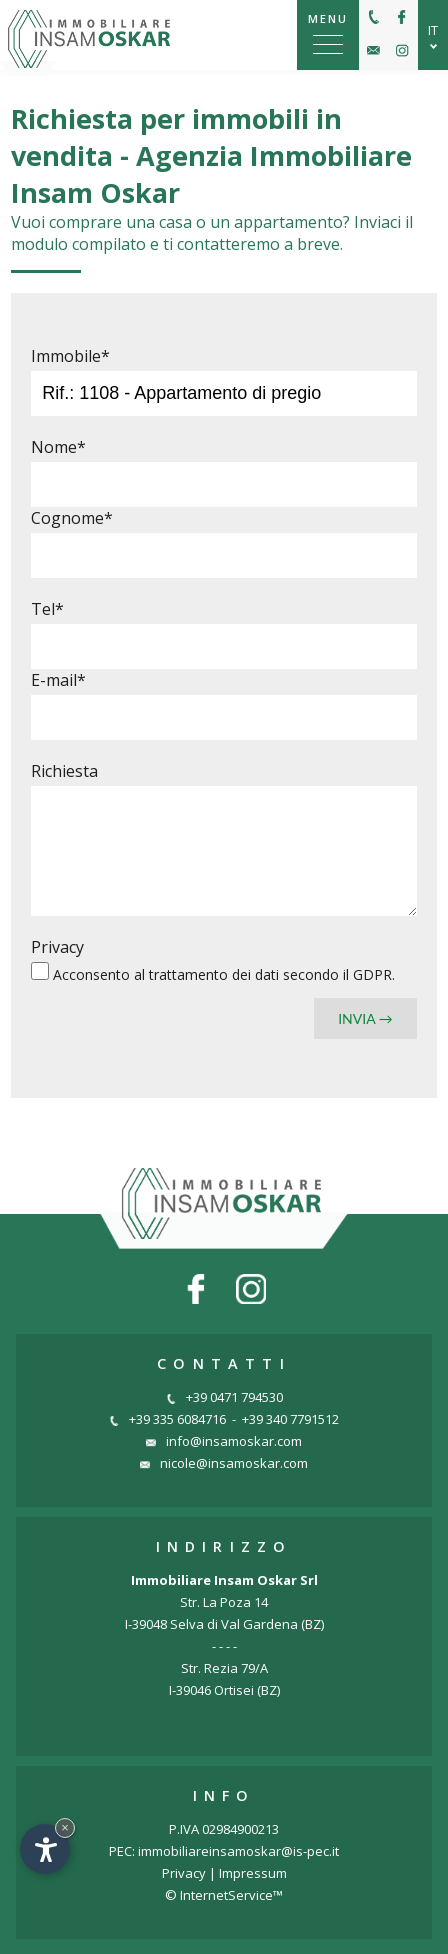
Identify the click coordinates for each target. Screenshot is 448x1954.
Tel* (47, 609)
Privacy (57, 947)
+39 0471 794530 (224, 1397)
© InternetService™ (224, 1895)
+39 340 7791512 (290, 1419)
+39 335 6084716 (167, 1419)
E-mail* (58, 680)
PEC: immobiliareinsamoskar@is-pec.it (224, 1851)
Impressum (253, 1873)
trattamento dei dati (216, 974)
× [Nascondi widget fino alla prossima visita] (65, 1827)
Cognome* (72, 518)
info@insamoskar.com (224, 1441)
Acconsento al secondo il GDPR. (224, 974)
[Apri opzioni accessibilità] (45, 1849)
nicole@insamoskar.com (224, 1463)
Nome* (58, 447)
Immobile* (70, 356)
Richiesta (64, 771)
